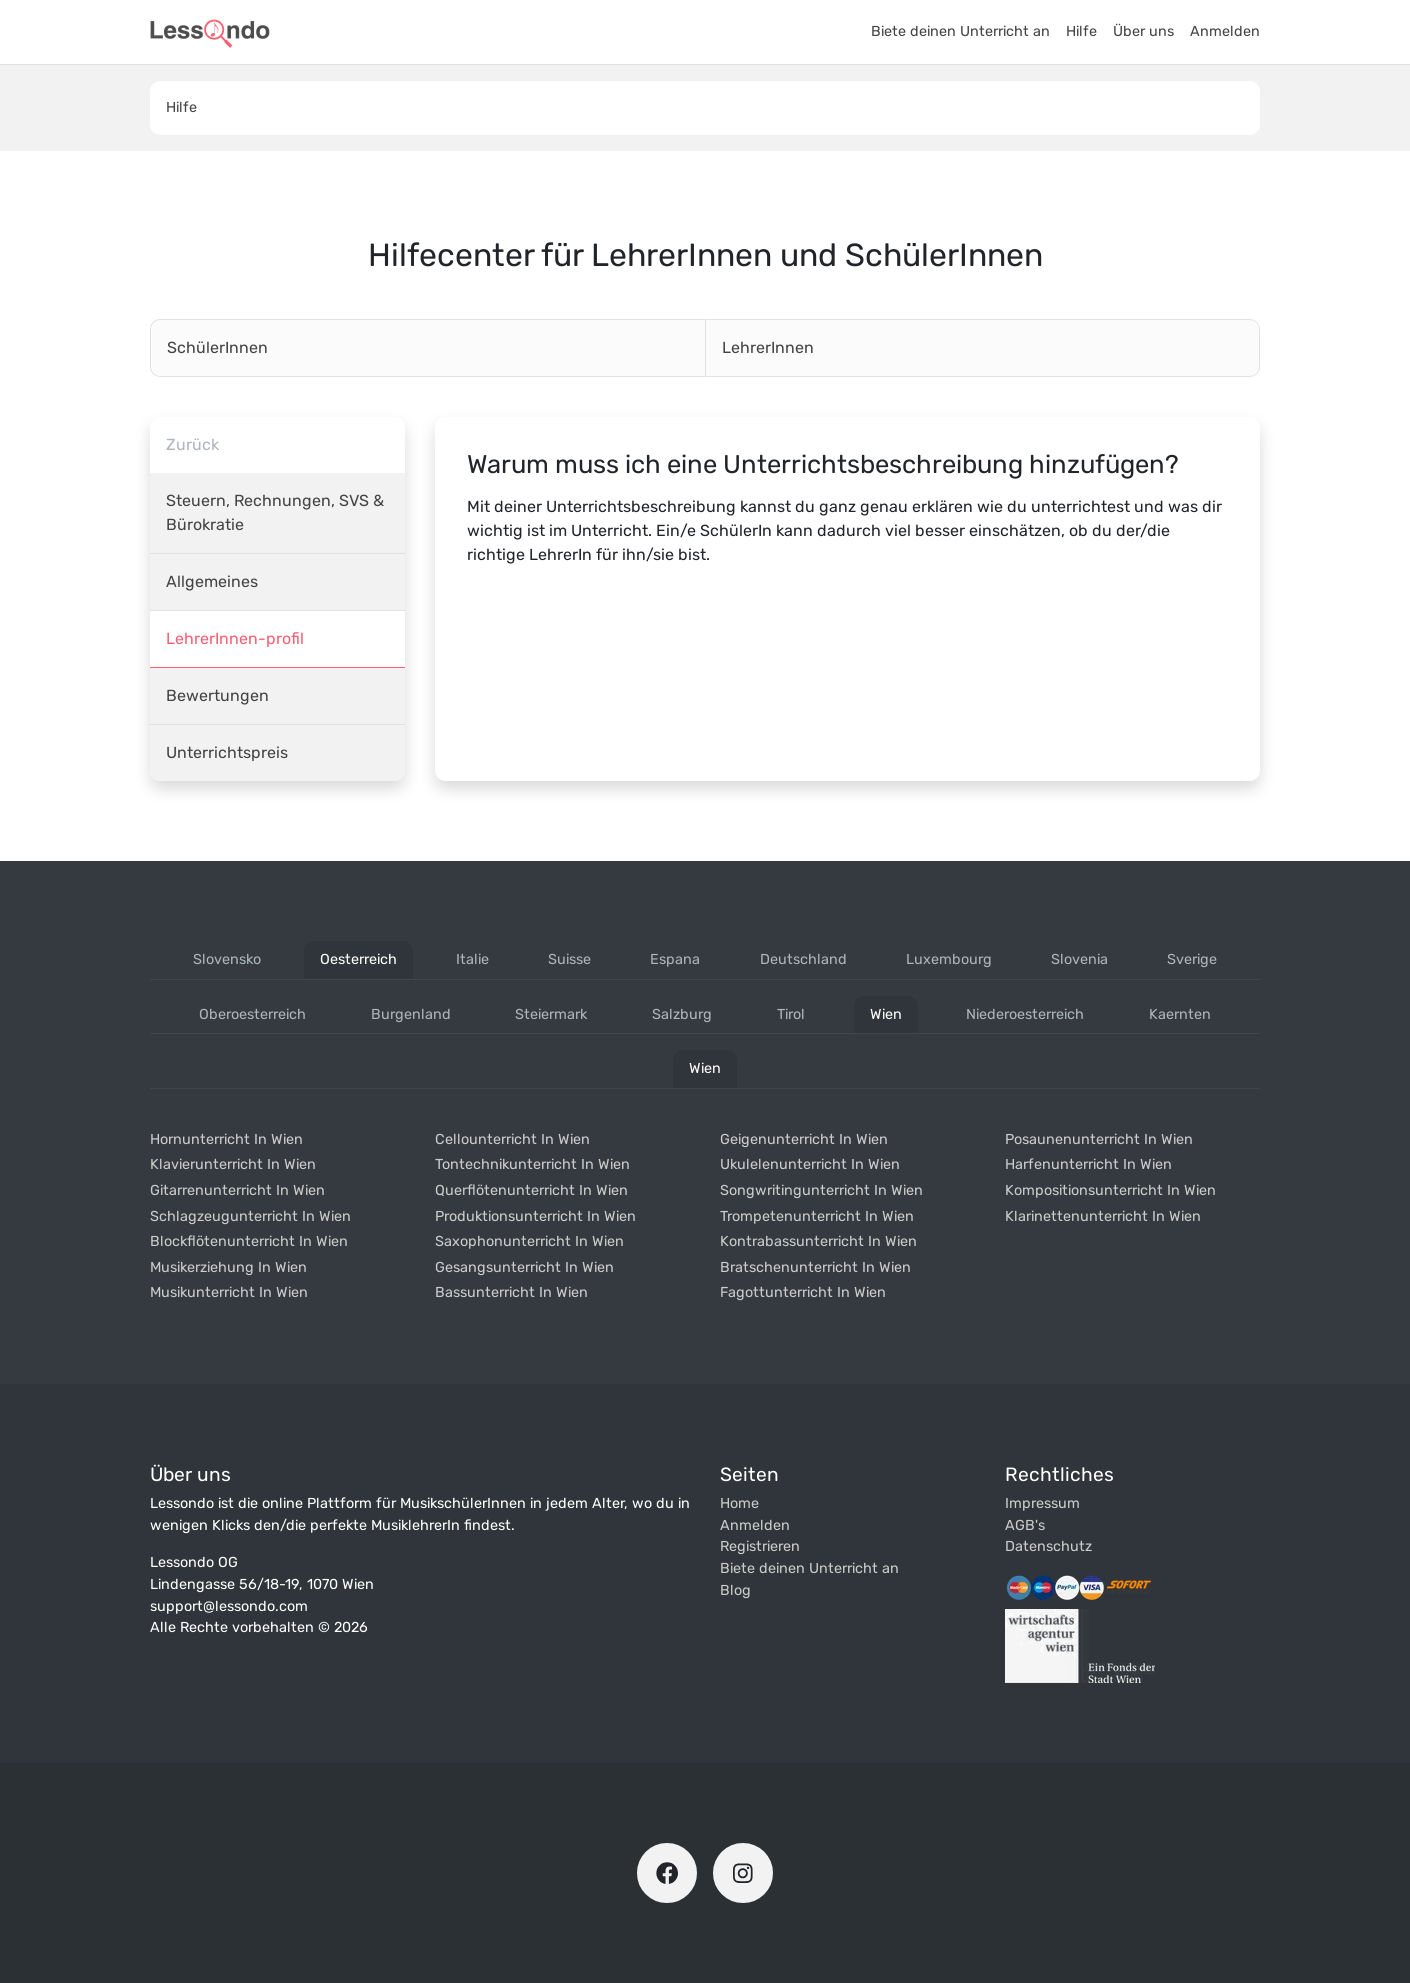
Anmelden (1225, 31)
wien (886, 1014)
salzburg (682, 1014)
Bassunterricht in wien (511, 1292)
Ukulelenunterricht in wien (810, 1164)
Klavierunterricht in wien (233, 1164)
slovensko (227, 959)
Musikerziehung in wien (228, 1267)
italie (472, 959)
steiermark (551, 1014)
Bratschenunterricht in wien (815, 1267)
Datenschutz (1048, 1546)
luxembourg (949, 959)
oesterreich (358, 959)
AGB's (1025, 1525)
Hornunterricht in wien (226, 1139)
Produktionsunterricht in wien (535, 1216)
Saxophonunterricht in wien (529, 1241)
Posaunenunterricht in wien (1099, 1139)
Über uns (1143, 31)
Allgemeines (212, 581)
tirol (791, 1014)
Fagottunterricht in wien (803, 1292)
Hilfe (1081, 31)
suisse (569, 959)
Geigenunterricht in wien (804, 1139)
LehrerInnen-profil (235, 638)
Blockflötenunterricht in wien (249, 1241)
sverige (1192, 959)
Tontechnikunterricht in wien (532, 1164)
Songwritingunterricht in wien (821, 1190)
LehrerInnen (768, 347)
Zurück (192, 444)
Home (739, 1503)
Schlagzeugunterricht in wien (250, 1216)
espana (675, 959)
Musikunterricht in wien (229, 1292)
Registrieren (760, 1546)
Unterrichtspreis (227, 752)
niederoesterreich (1025, 1014)
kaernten (1180, 1014)
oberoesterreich (252, 1014)
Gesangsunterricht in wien (524, 1267)
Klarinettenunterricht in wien (1103, 1216)
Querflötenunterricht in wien (531, 1190)
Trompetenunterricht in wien (817, 1216)
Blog (735, 1590)
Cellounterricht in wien (512, 1139)
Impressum (1042, 1503)
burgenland (411, 1014)
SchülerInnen (217, 347)
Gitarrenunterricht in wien (237, 1190)
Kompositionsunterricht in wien (1110, 1190)
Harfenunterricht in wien (1088, 1164)
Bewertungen (217, 695)
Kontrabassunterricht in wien (818, 1241)
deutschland (803, 959)
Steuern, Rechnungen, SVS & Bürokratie (275, 512)
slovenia (1079, 959)
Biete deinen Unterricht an (960, 31)
